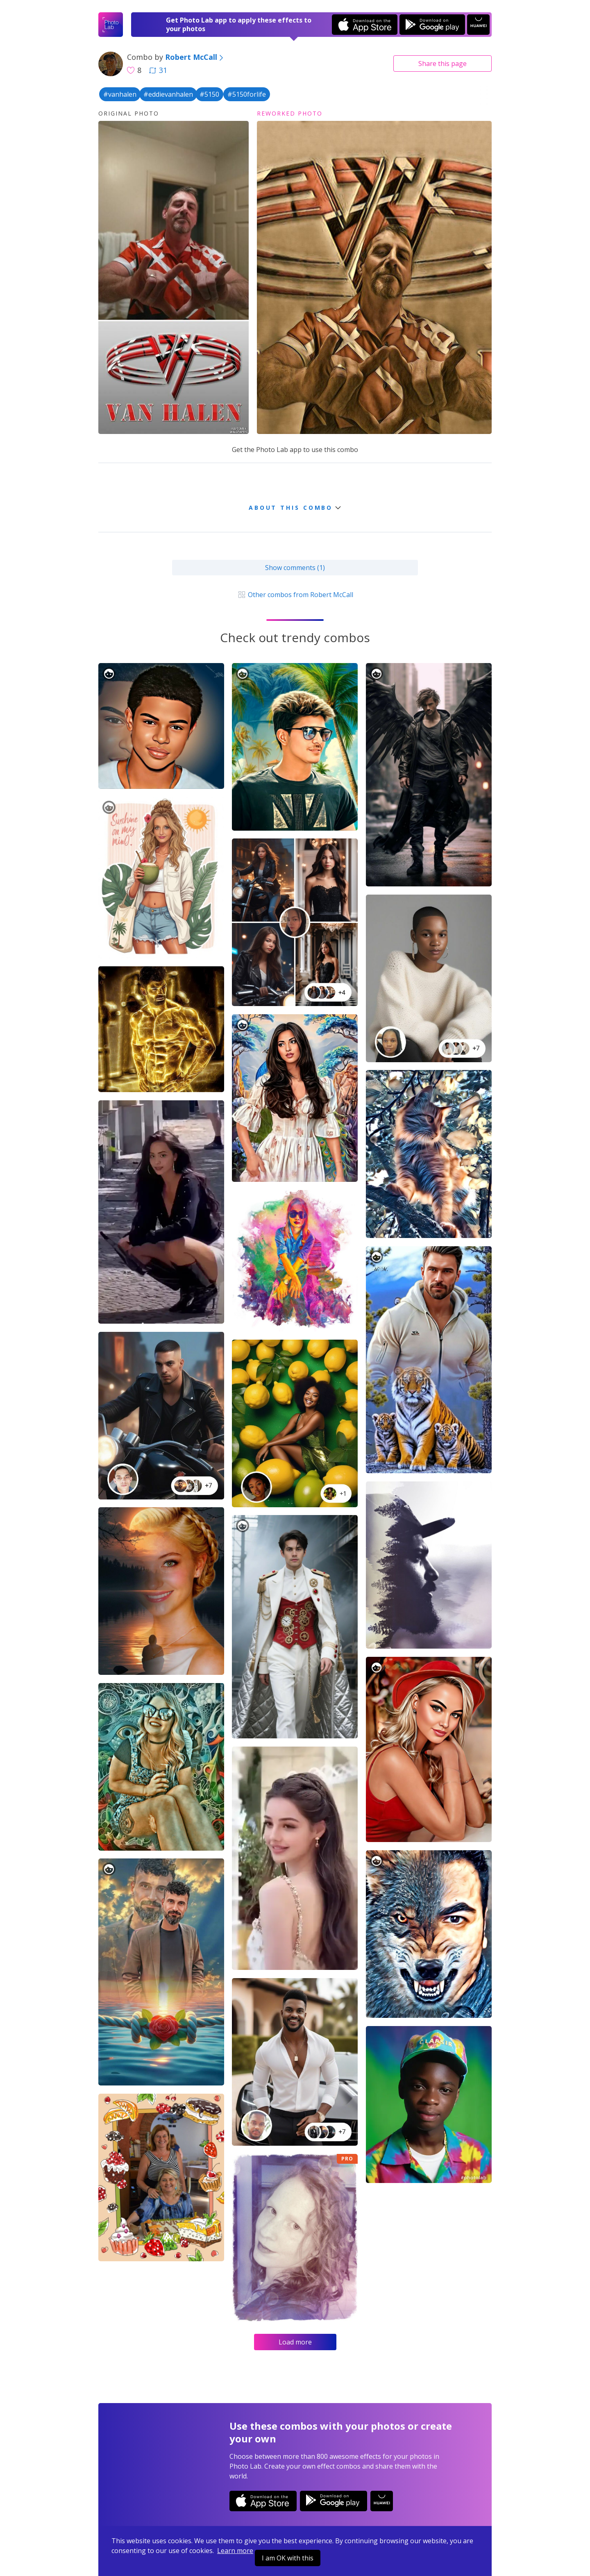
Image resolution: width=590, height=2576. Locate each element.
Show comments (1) (295, 567)
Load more (295, 2342)
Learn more (235, 2550)
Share (442, 63)
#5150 (209, 94)
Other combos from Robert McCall (295, 594)
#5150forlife (246, 94)
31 (158, 70)
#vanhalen (119, 94)
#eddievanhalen (168, 94)
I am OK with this (287, 2557)
